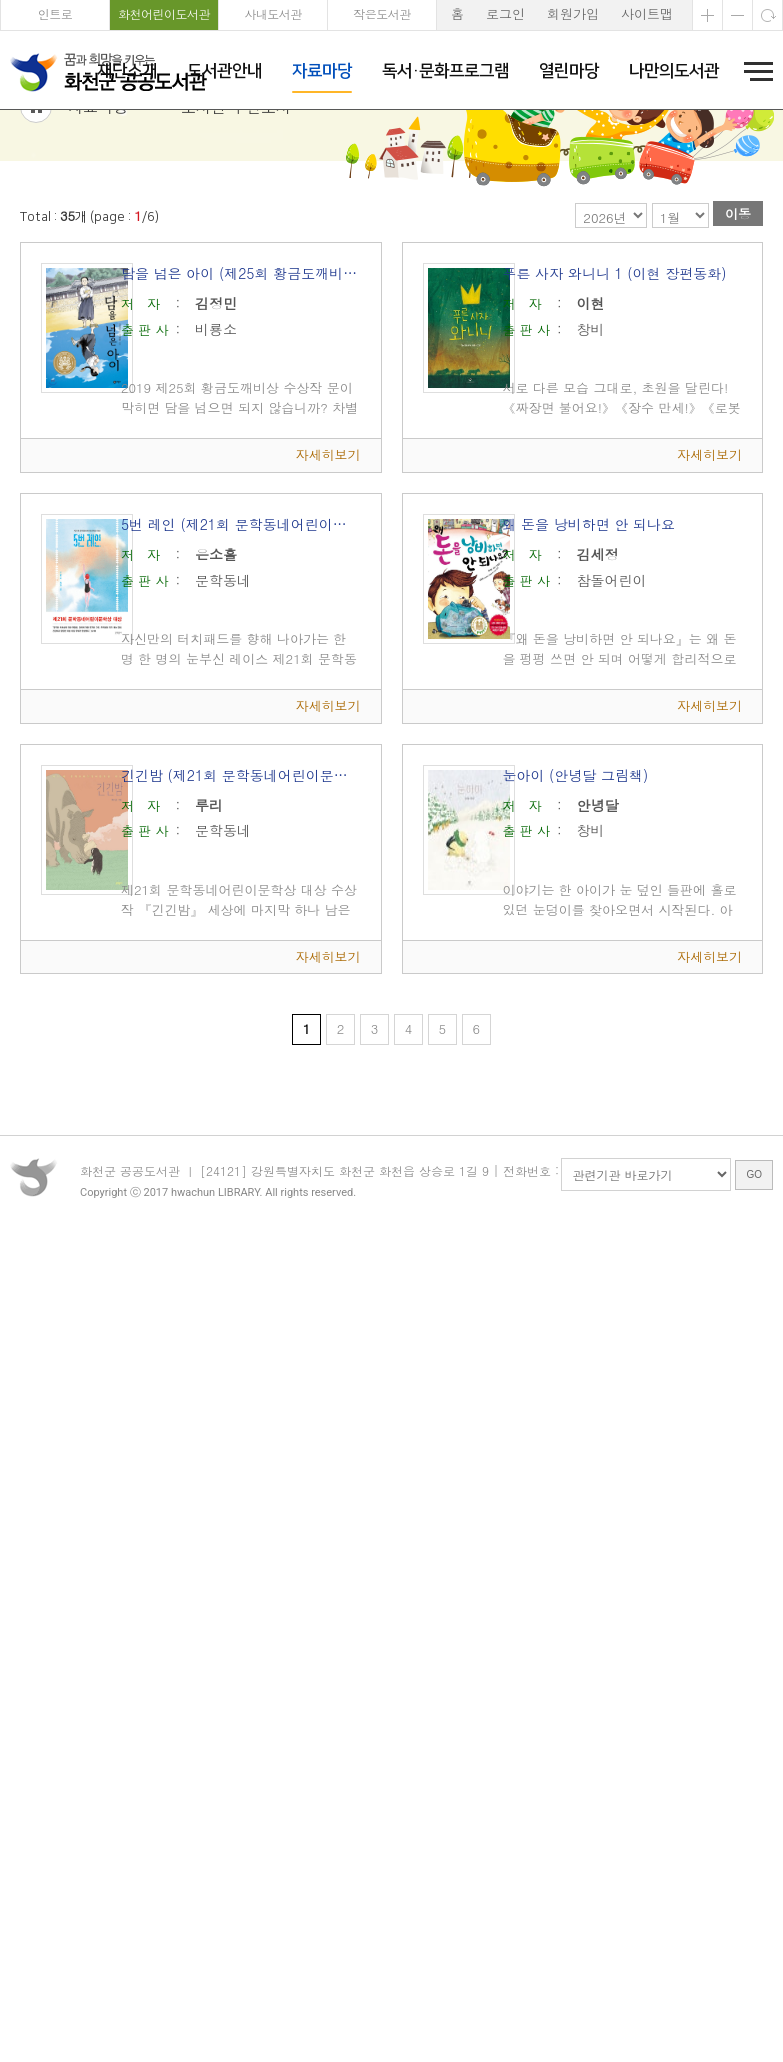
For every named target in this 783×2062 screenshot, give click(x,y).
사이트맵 (647, 13)
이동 (738, 318)
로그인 (505, 13)
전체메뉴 (752, 71)
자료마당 (322, 71)
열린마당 (569, 71)
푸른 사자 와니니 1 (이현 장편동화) (614, 378)
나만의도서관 (674, 71)
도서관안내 (224, 71)
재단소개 (127, 71)
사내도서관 (273, 13)
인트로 (55, 13)
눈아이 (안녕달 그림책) (575, 879)
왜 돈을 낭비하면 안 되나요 (588, 628)
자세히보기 (328, 559)
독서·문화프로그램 (445, 71)
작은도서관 (382, 13)
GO (754, 1297)
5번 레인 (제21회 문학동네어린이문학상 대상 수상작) (241, 628)
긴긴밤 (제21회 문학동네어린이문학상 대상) (241, 879)
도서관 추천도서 (236, 210)
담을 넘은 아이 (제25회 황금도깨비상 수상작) (241, 378)
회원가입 (573, 13)
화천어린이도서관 (164, 13)
